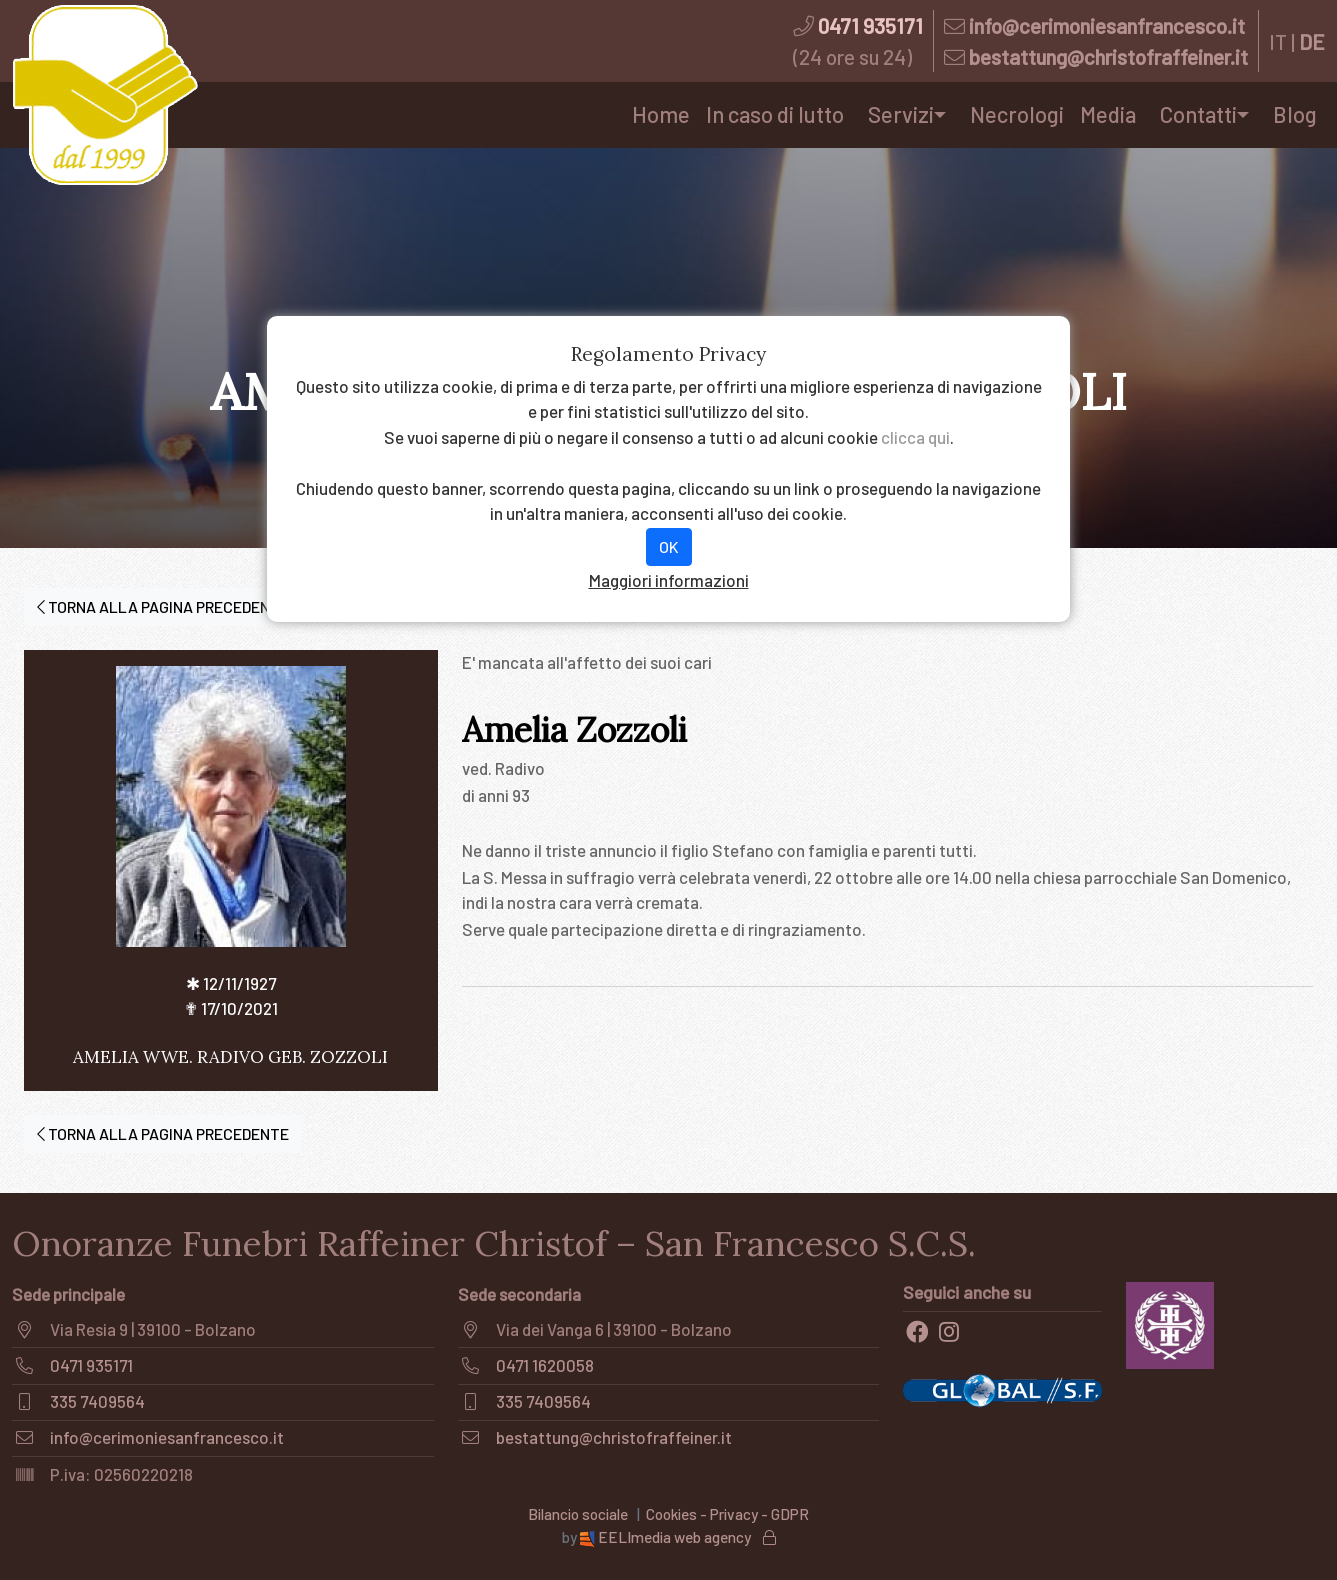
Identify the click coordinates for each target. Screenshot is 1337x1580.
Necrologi (1017, 114)
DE (1312, 41)
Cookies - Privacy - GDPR (727, 1514)
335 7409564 (97, 1401)
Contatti (1198, 114)
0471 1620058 (545, 1365)
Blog (1295, 114)
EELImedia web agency (667, 1537)
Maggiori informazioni (669, 580)
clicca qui (915, 437)
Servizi (901, 114)
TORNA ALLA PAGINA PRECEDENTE (163, 606)
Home (661, 114)
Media (1108, 114)
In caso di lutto (775, 114)
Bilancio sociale (578, 1514)
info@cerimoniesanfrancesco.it (1107, 25)
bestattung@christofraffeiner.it (1108, 56)
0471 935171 (870, 25)
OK (669, 546)
